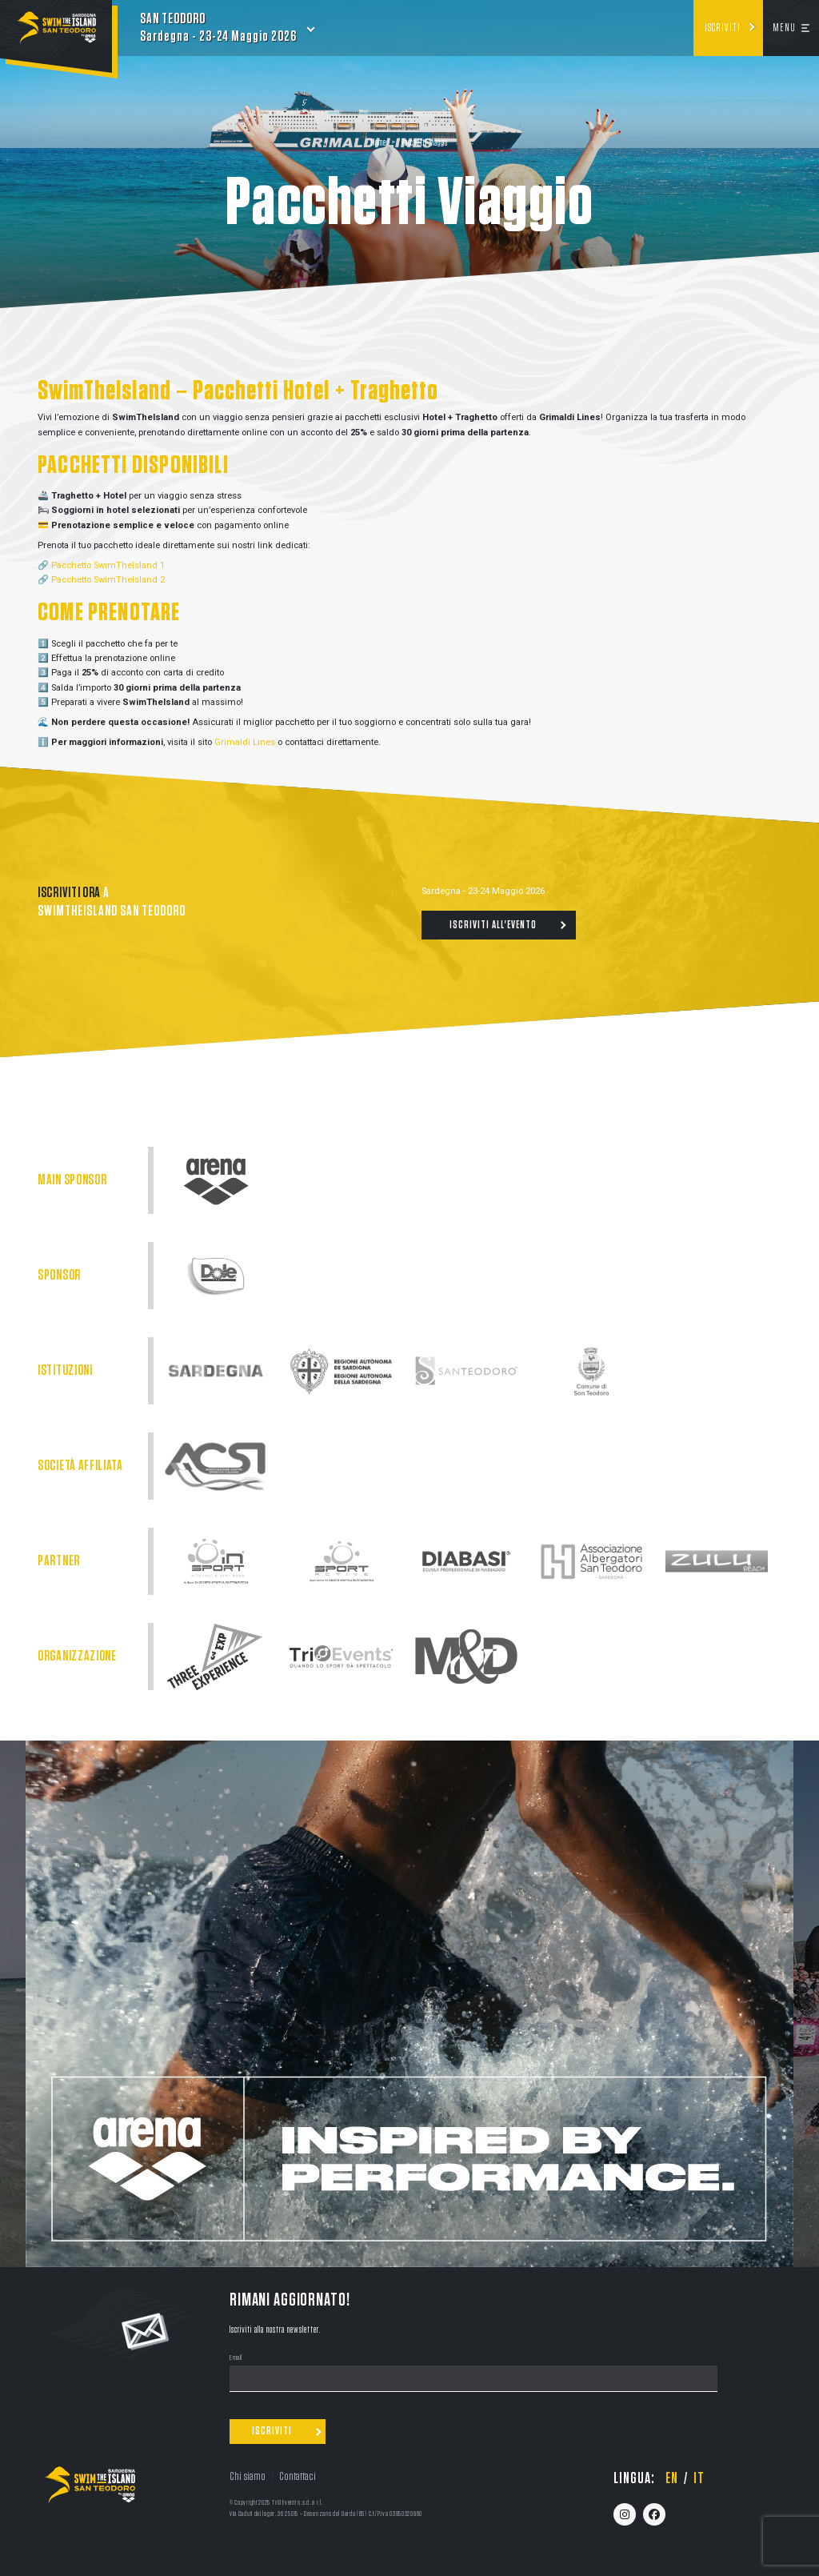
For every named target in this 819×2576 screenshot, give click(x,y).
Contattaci (297, 2476)
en (671, 2478)
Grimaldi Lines (244, 742)
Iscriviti (723, 28)
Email (236, 2358)
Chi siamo (248, 2476)
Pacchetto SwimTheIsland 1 (108, 565)
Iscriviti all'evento (493, 925)
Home (378, 143)
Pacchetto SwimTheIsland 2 (108, 580)
